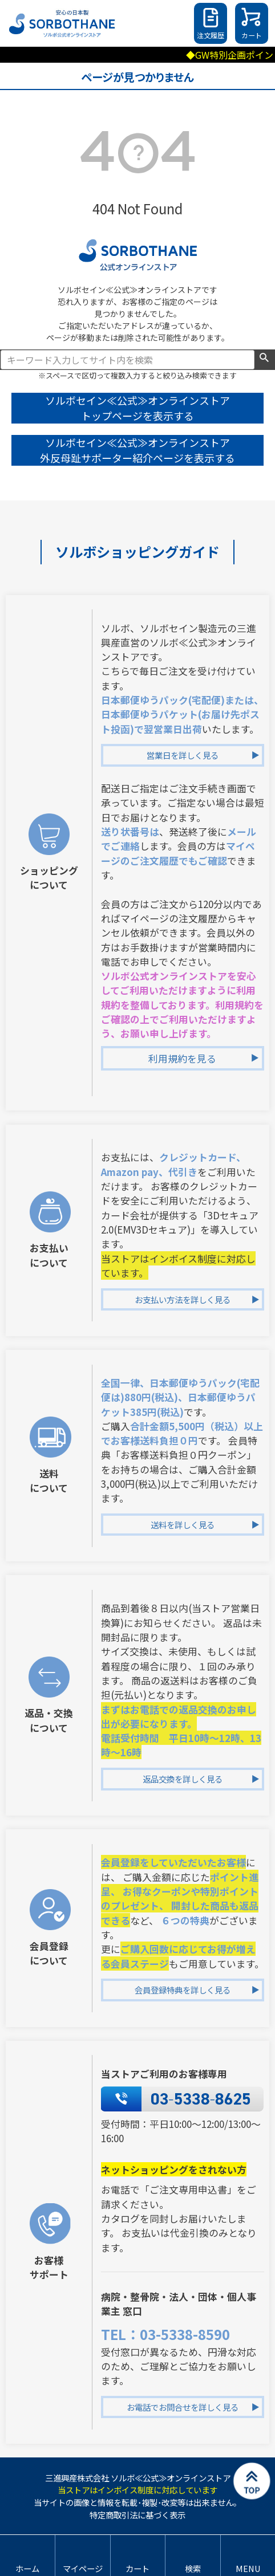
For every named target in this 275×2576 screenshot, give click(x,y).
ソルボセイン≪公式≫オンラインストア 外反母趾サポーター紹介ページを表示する (137, 450)
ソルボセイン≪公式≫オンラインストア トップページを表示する (137, 408)
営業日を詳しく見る (183, 755)
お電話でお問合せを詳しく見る (182, 2407)
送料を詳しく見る (183, 1525)
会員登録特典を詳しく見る (182, 1990)
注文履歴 (210, 35)
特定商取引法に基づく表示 (137, 2515)
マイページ (83, 2568)
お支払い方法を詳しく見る (182, 1299)
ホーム (27, 2568)
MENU (248, 2568)
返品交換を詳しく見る (183, 1779)
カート (251, 35)
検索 (264, 359)
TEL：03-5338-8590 (165, 2334)
